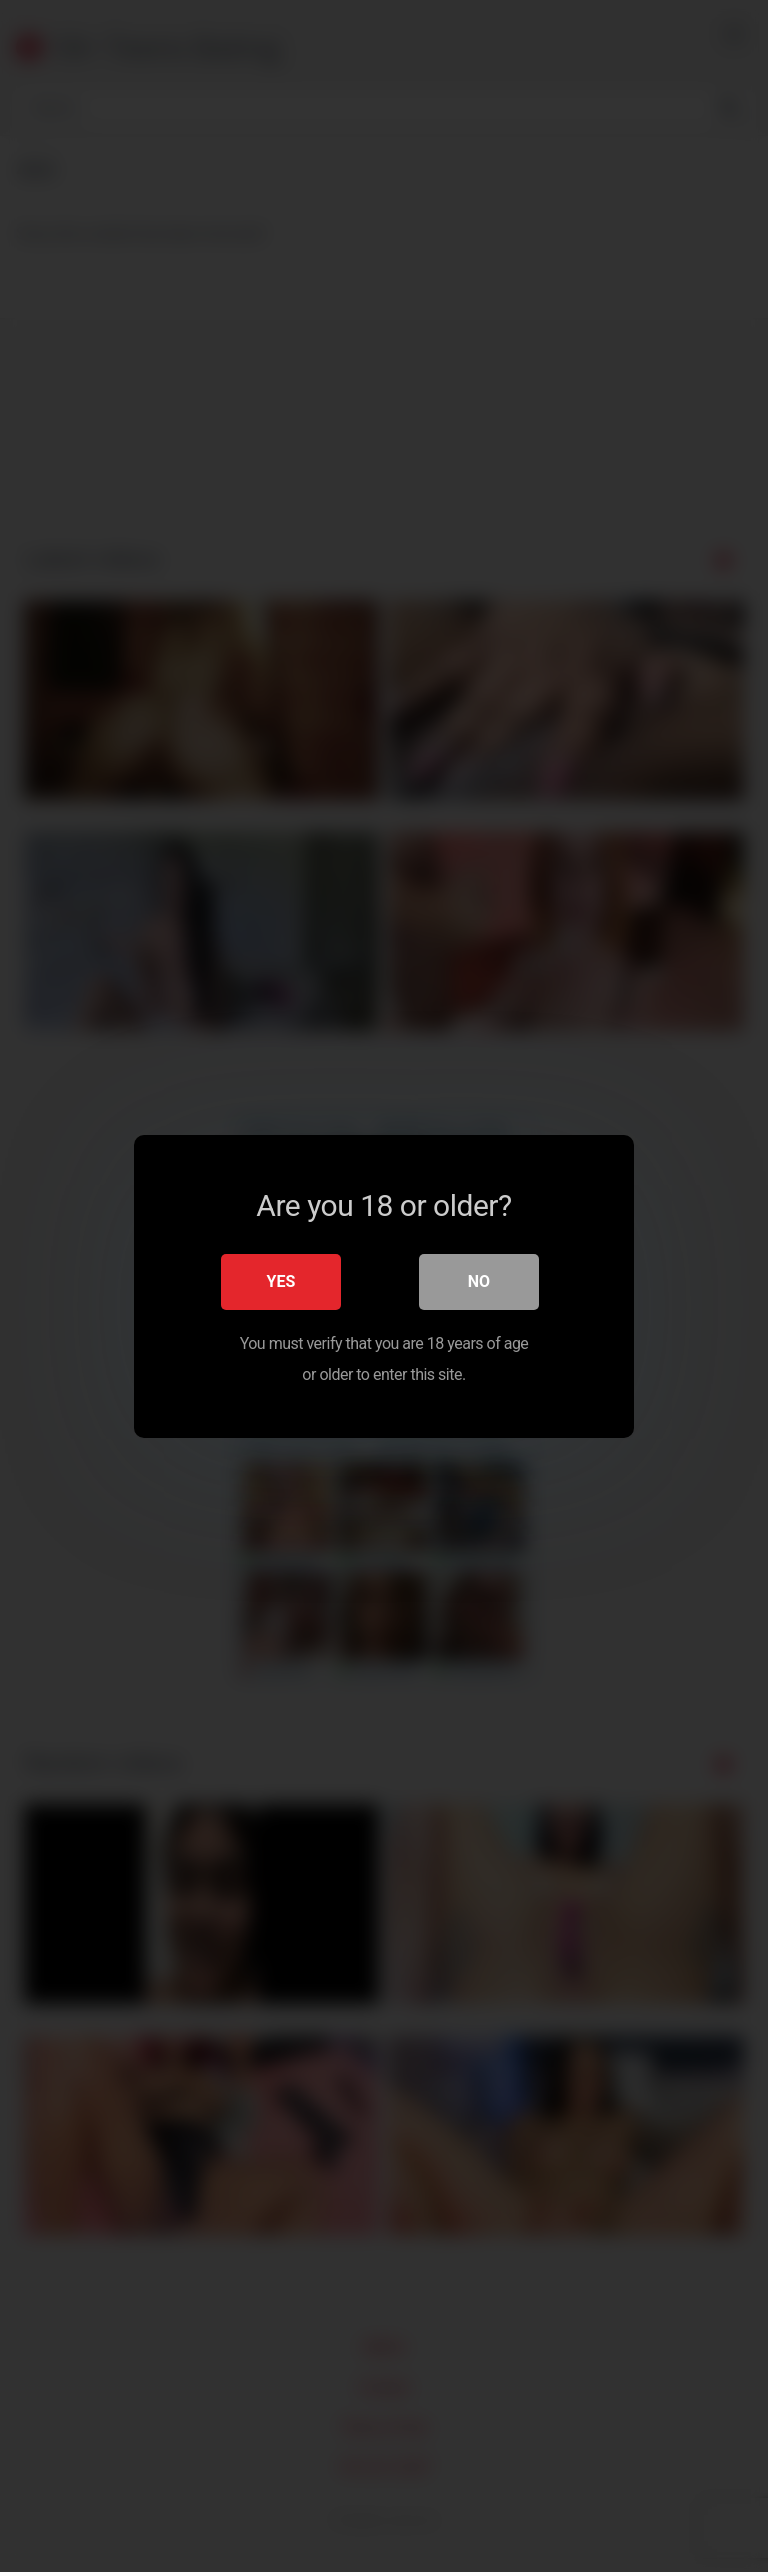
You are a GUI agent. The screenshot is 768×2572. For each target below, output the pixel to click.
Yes (281, 1280)
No (479, 1280)
